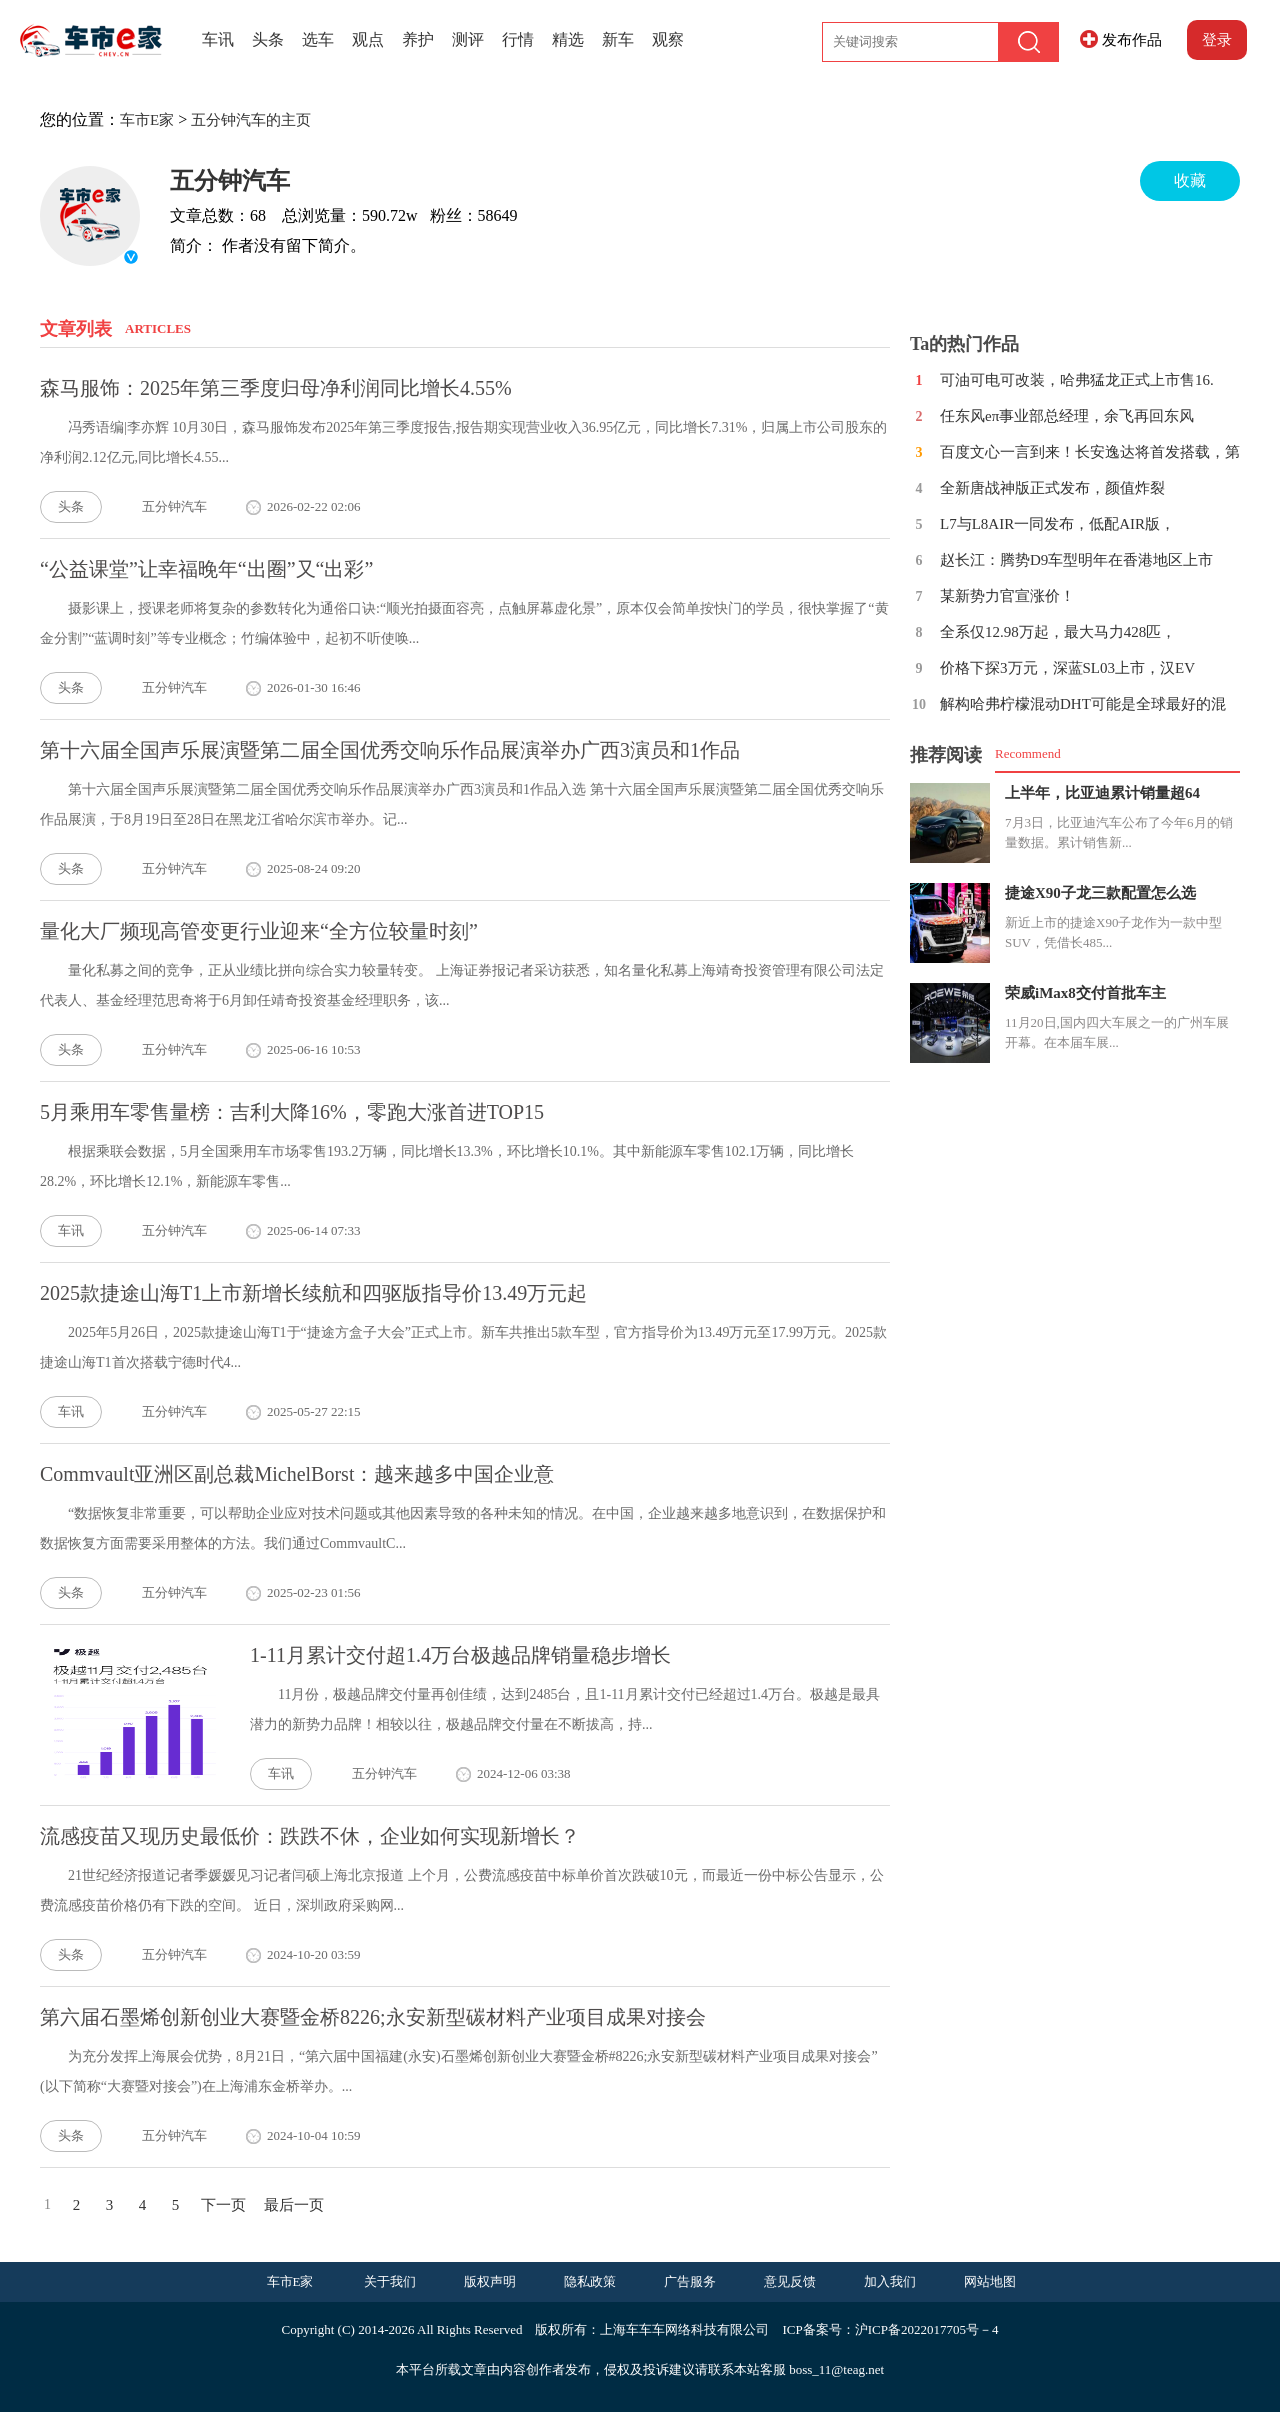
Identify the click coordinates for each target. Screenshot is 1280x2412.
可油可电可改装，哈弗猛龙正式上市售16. (1077, 380)
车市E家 (147, 120)
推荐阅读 (946, 755)
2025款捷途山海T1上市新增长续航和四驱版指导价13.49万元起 (313, 1293)
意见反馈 (790, 2281)
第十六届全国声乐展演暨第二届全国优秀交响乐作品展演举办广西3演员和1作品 (390, 750)
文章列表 (76, 329)
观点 (368, 39)
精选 (568, 39)
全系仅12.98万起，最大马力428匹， (1058, 632)
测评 (468, 39)
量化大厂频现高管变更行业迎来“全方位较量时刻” (259, 931)
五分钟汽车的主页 (251, 120)
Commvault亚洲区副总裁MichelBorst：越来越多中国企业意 (297, 1474)
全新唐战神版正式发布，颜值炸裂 (1052, 488)
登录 (1217, 40)
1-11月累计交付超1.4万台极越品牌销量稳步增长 (460, 1655)
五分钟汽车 (230, 181)
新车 (618, 39)
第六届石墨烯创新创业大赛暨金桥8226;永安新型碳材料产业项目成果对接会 (373, 2017)
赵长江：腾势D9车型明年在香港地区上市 (1076, 560)
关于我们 (390, 2281)
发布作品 (1132, 40)
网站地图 (990, 2281)
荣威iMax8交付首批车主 (1085, 993)
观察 (668, 39)
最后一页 (294, 2205)
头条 (268, 39)
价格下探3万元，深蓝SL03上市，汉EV (1067, 668)
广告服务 (690, 2281)
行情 (518, 39)
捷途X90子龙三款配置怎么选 (1100, 893)
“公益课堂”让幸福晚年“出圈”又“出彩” (206, 569)
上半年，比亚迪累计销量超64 (1102, 793)
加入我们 (890, 2281)
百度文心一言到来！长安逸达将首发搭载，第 (1090, 452)
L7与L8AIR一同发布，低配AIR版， (1057, 524)
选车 (318, 39)
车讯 (218, 39)
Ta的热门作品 (964, 344)
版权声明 (490, 2281)
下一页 (223, 2205)
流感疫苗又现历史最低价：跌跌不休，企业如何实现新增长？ (310, 1836)
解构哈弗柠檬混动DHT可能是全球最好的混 (1083, 704)
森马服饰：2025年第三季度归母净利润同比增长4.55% (276, 388)
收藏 (1190, 180)
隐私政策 (590, 2281)
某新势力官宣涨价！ (1007, 596)
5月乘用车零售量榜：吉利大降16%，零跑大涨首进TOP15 (292, 1112)
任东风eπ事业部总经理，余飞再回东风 (1067, 416)
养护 (418, 39)
